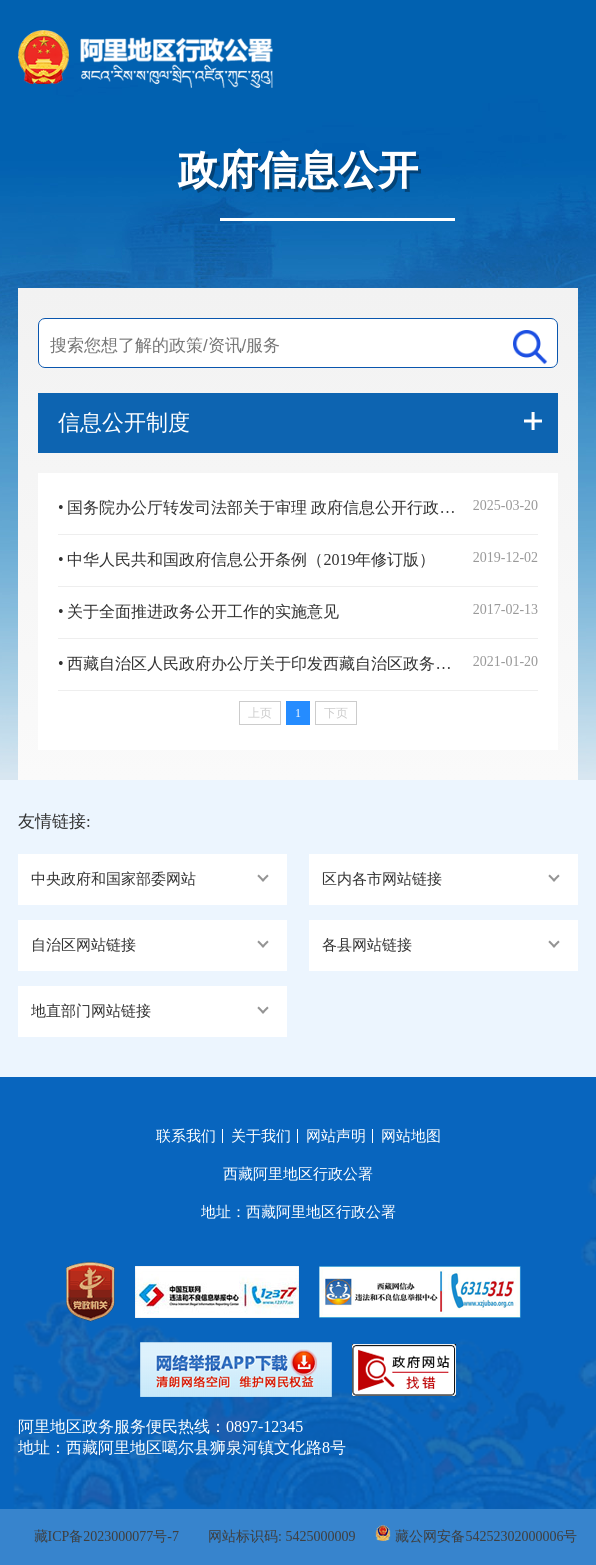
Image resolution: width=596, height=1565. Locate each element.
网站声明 (336, 1136)
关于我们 (261, 1136)
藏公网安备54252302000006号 (486, 1536)
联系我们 (186, 1136)
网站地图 (411, 1136)
